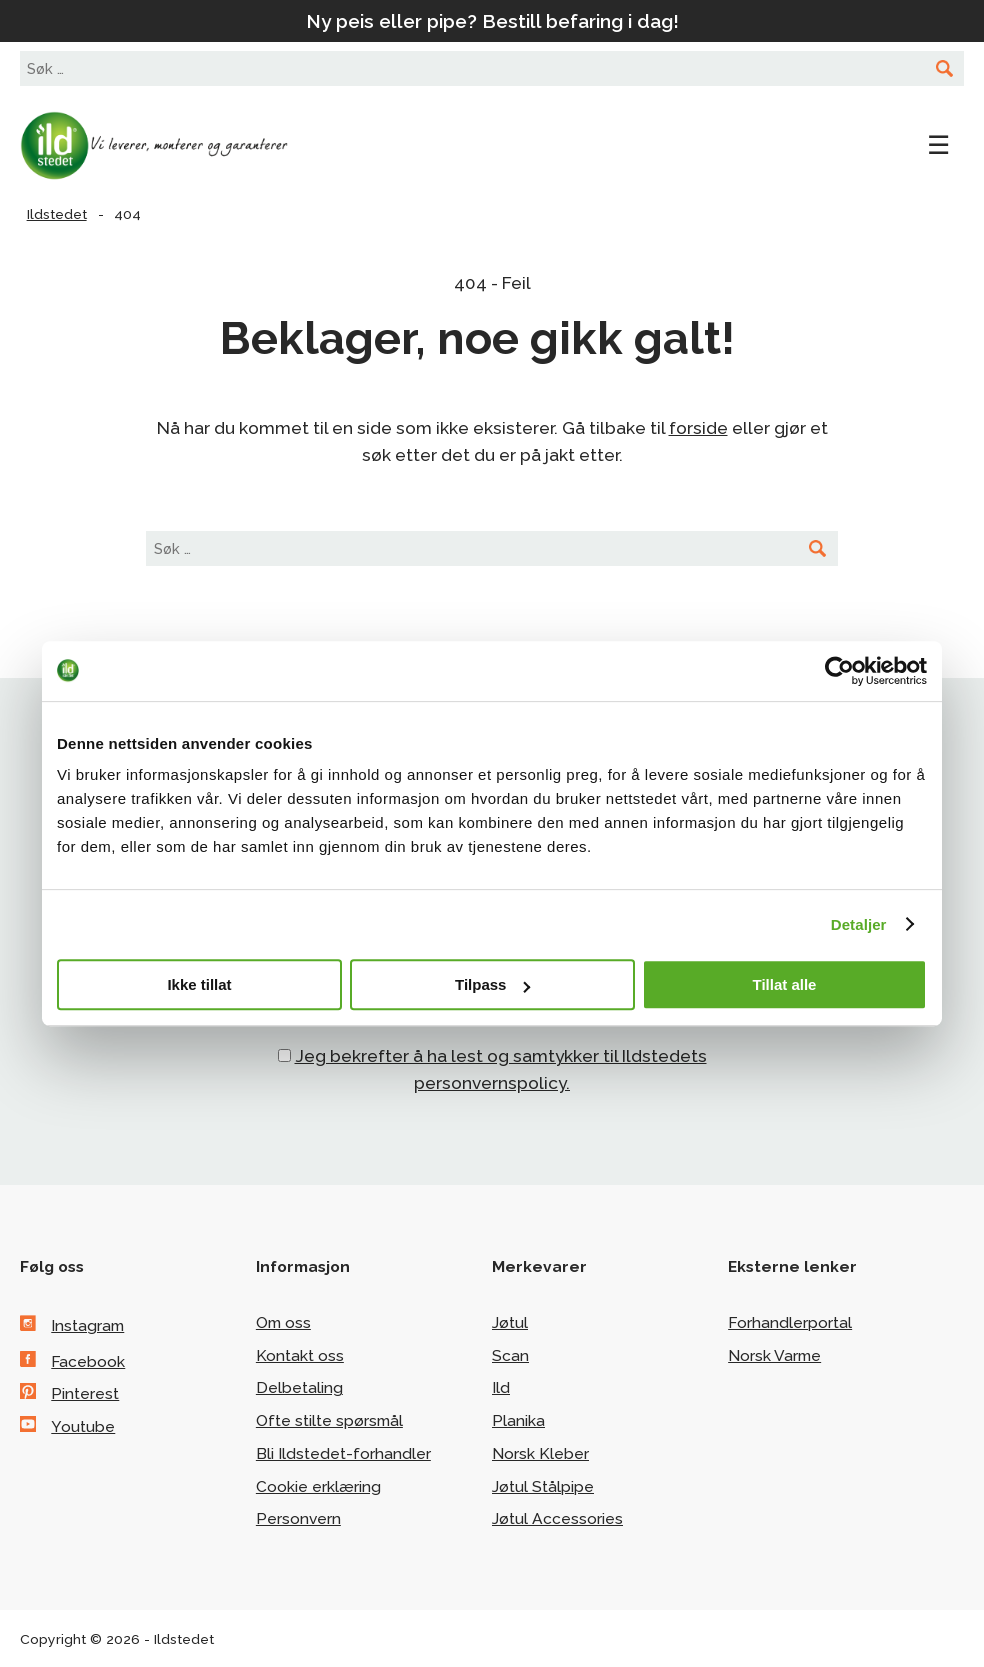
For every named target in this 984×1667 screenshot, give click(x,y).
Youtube (83, 1426)
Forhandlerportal (790, 1322)
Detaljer (859, 924)
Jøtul (510, 1322)
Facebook (88, 1361)
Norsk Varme (774, 1355)
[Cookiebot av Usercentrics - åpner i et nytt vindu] (839, 671)
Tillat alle (785, 984)
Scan (510, 1355)
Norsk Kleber (540, 1453)
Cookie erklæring (318, 1486)
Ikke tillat (199, 984)
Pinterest (85, 1393)
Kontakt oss (300, 1355)
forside (698, 428)
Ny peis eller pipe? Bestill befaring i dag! (492, 21)
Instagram (87, 1325)
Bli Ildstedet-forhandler (343, 1453)
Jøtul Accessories (557, 1518)
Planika (518, 1420)
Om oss (283, 1322)
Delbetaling (299, 1387)
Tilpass (492, 984)
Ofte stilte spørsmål (329, 1420)
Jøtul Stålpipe (543, 1486)
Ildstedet (170, 146)
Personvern (298, 1518)
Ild (501, 1387)
